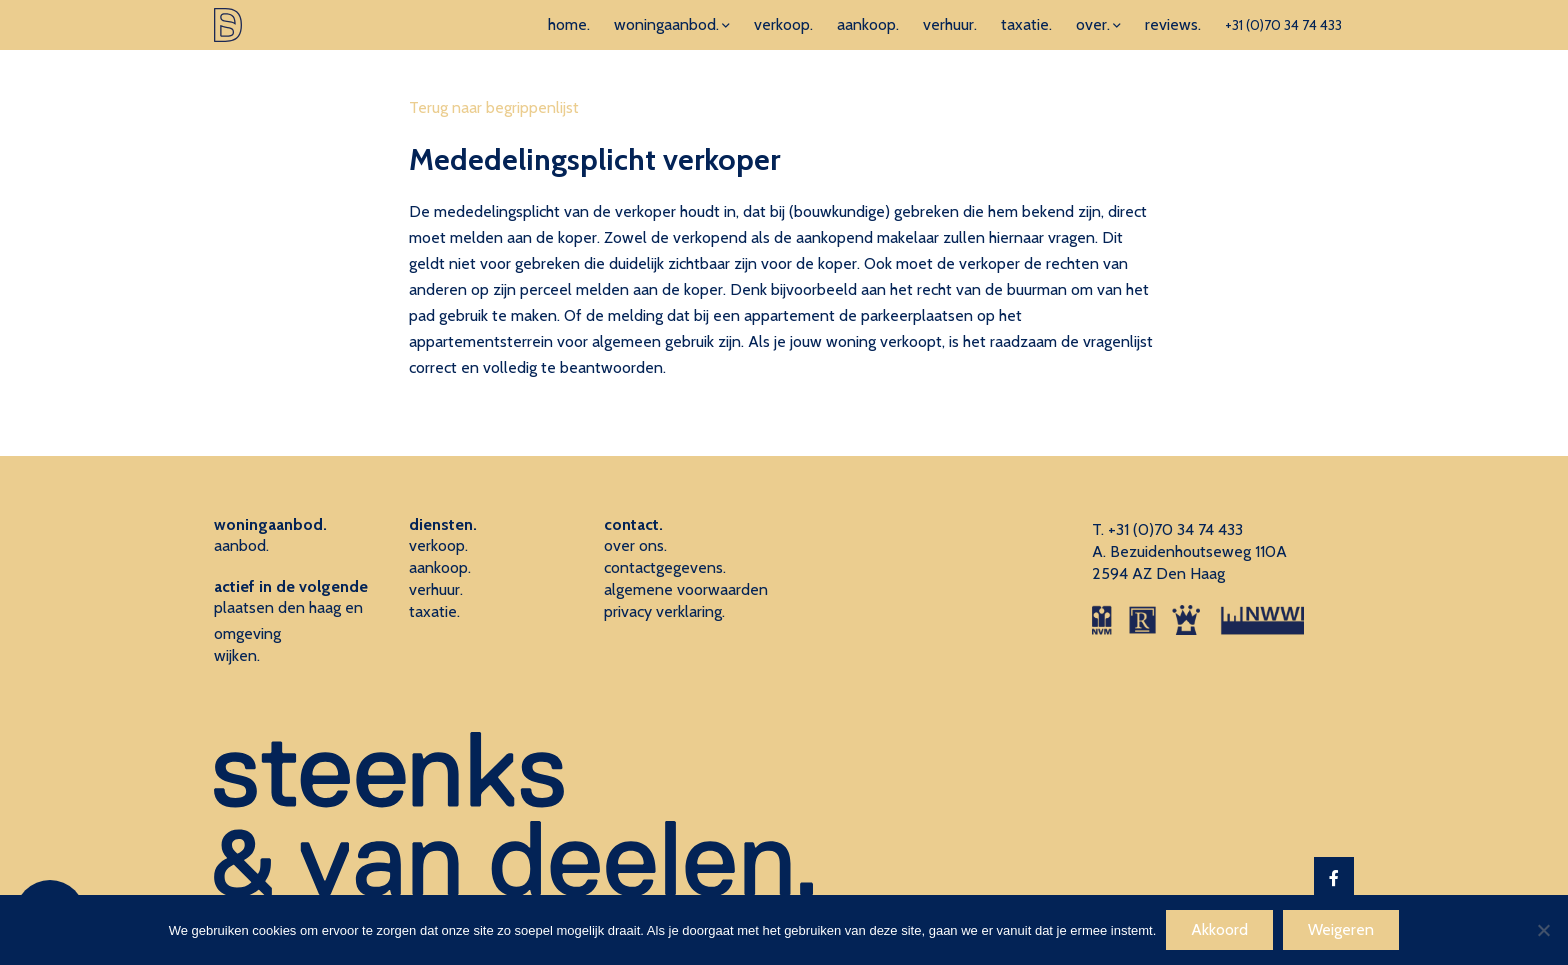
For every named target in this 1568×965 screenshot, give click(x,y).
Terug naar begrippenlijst (494, 107)
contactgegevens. (665, 567)
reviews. (1173, 24)
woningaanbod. (666, 24)
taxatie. (1026, 24)
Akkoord (1219, 929)
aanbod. (241, 545)
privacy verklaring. (664, 611)
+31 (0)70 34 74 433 (1283, 25)
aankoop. (868, 24)
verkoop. (783, 24)
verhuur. (950, 24)
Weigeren (1341, 929)
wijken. (237, 655)
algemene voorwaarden (686, 589)
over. (1093, 24)
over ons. (635, 545)
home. (569, 24)
